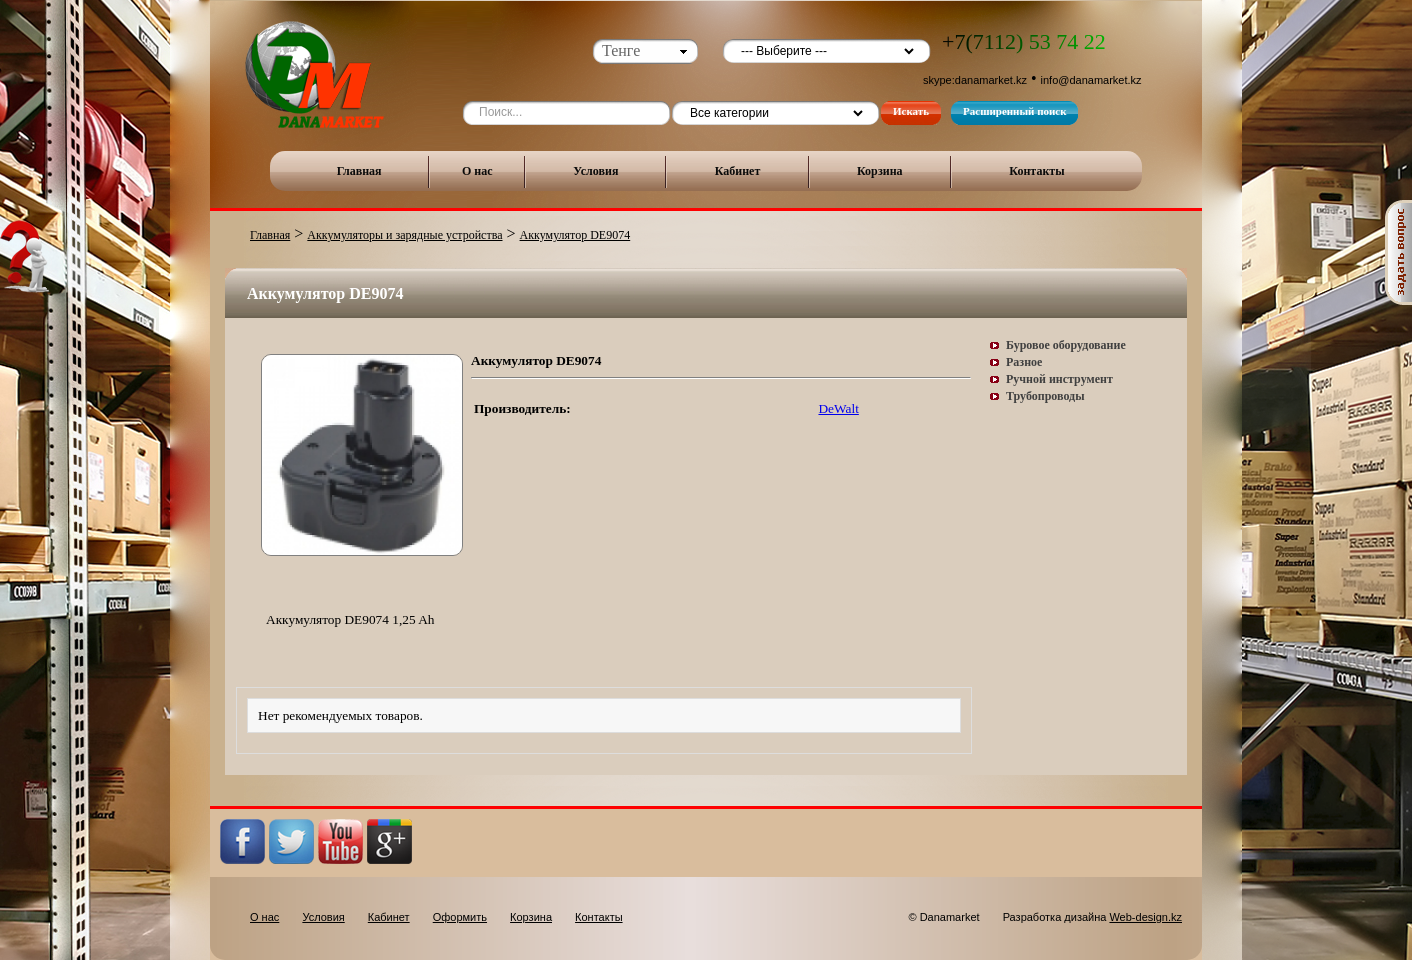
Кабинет (738, 171)
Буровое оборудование (1066, 345)
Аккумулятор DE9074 (575, 235)
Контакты (1036, 171)
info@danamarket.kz (1091, 80)
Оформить (460, 917)
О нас (477, 171)
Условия (595, 171)
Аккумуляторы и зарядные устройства (404, 235)
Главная (359, 171)
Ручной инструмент (1059, 379)
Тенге (621, 50)
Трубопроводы (1045, 396)
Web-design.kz (1145, 917)
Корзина (880, 171)
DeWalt (838, 408)
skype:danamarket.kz (975, 80)
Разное (1024, 362)
